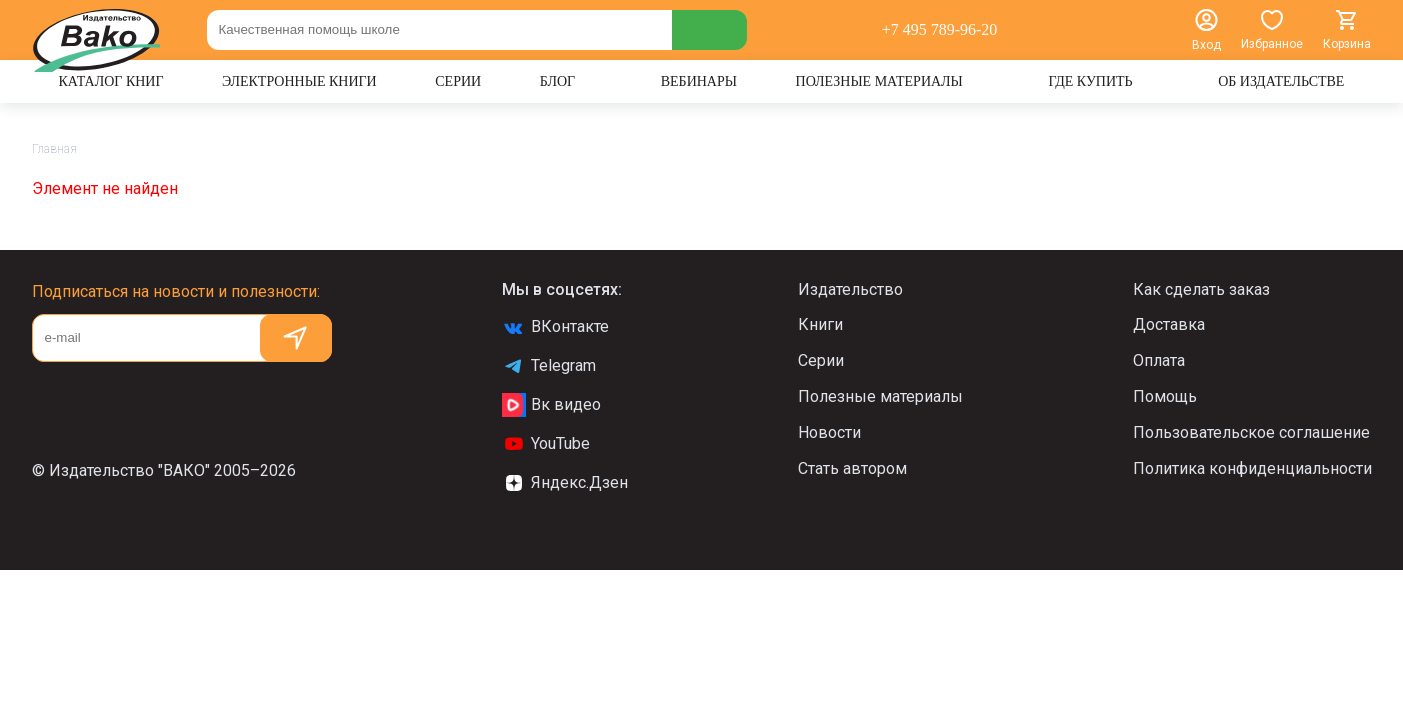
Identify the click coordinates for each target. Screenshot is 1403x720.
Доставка (1169, 324)
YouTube (546, 444)
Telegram (549, 366)
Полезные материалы (880, 396)
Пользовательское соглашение (1251, 432)
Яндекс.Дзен (565, 483)
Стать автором (852, 468)
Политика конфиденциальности (1252, 468)
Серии (821, 360)
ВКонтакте (555, 327)
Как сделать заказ (1201, 289)
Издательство (850, 289)
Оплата (1159, 360)
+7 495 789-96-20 (940, 29)
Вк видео (551, 405)
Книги (820, 324)
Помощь (1165, 396)
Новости (829, 432)
